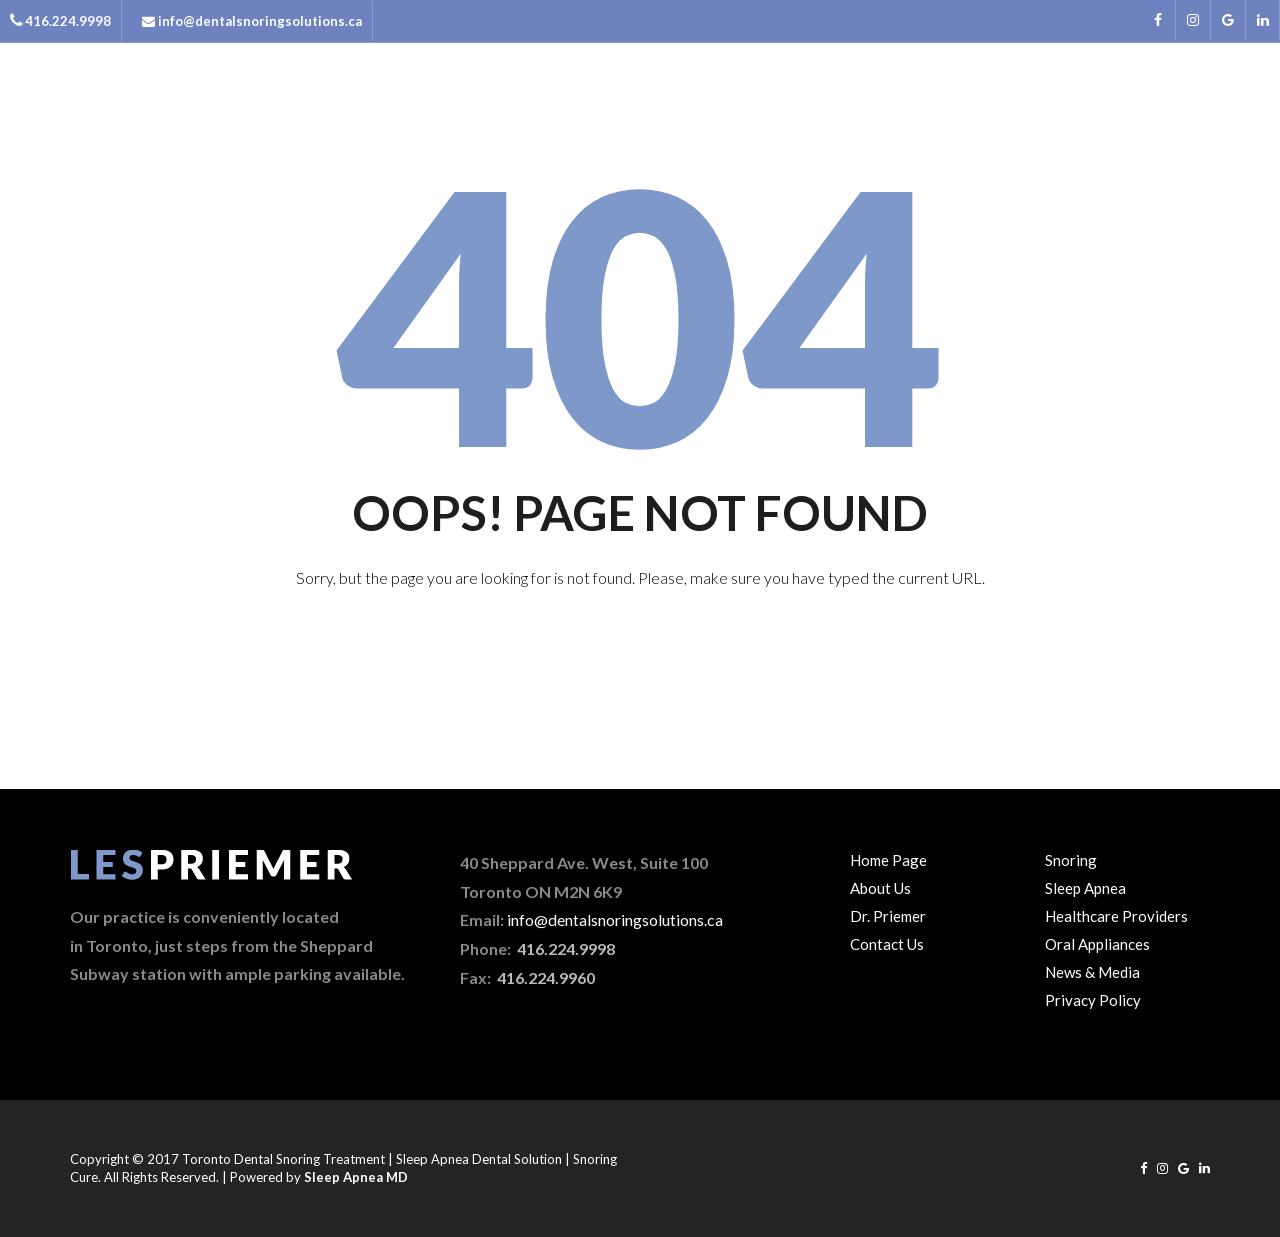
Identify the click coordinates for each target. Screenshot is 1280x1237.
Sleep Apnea (1085, 888)
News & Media (1112, 103)
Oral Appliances (1097, 944)
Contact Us (887, 944)
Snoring (1071, 860)
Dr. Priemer (888, 916)
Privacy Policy (1093, 1000)
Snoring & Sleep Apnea (940, 103)
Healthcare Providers (1116, 916)
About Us (880, 888)
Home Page (888, 860)
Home (720, 103)
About (796, 103)
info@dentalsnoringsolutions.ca (615, 919)
